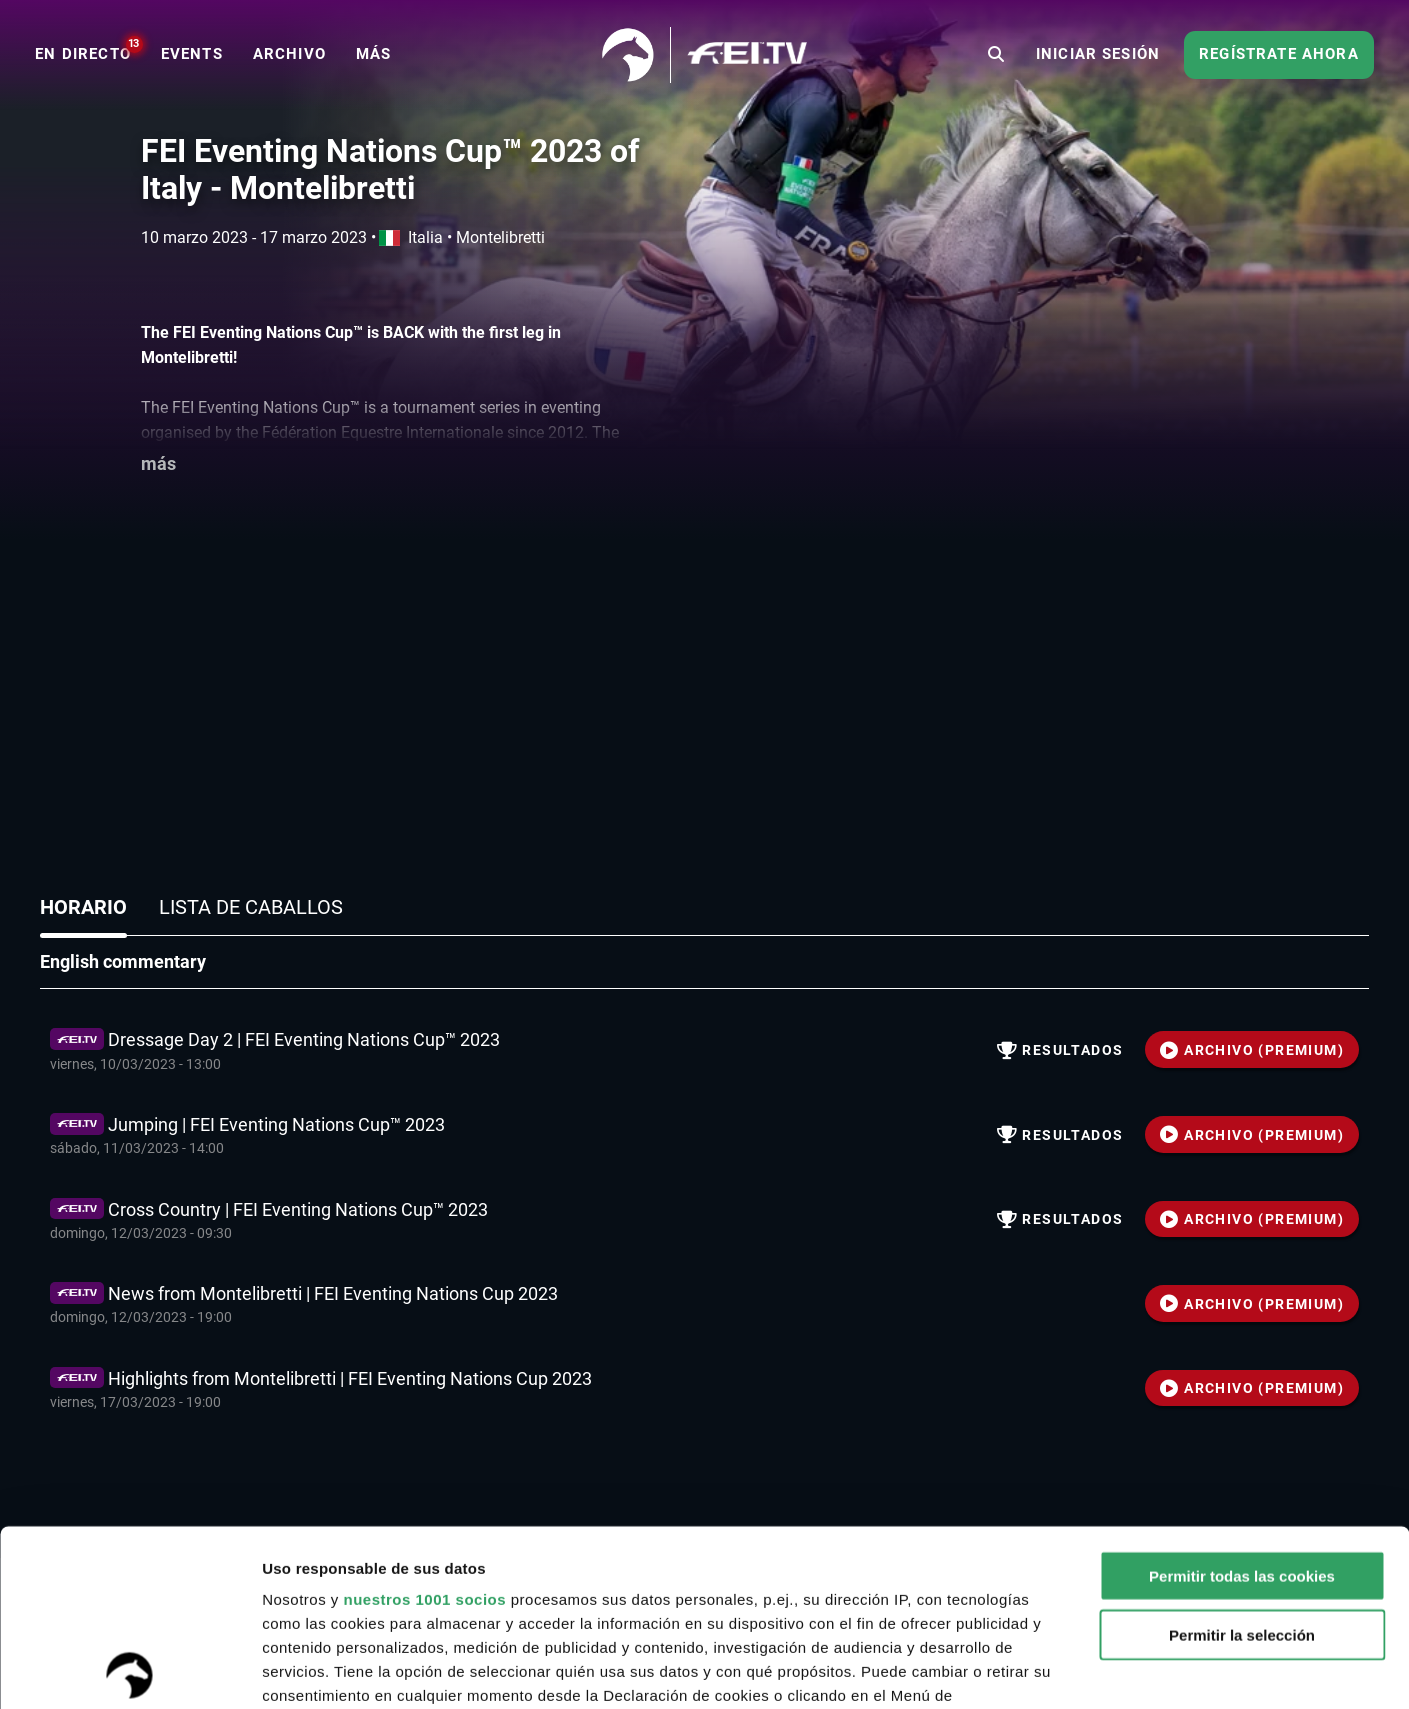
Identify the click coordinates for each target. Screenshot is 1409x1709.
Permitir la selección (1242, 1458)
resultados (1060, 1050)
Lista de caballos (251, 907)
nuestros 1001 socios (424, 1423)
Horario (83, 907)
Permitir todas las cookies (1242, 1400)
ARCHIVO (1252, 1050)
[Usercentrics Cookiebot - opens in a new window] (129, 1670)
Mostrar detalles (1074, 1669)
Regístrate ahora (1279, 54)
